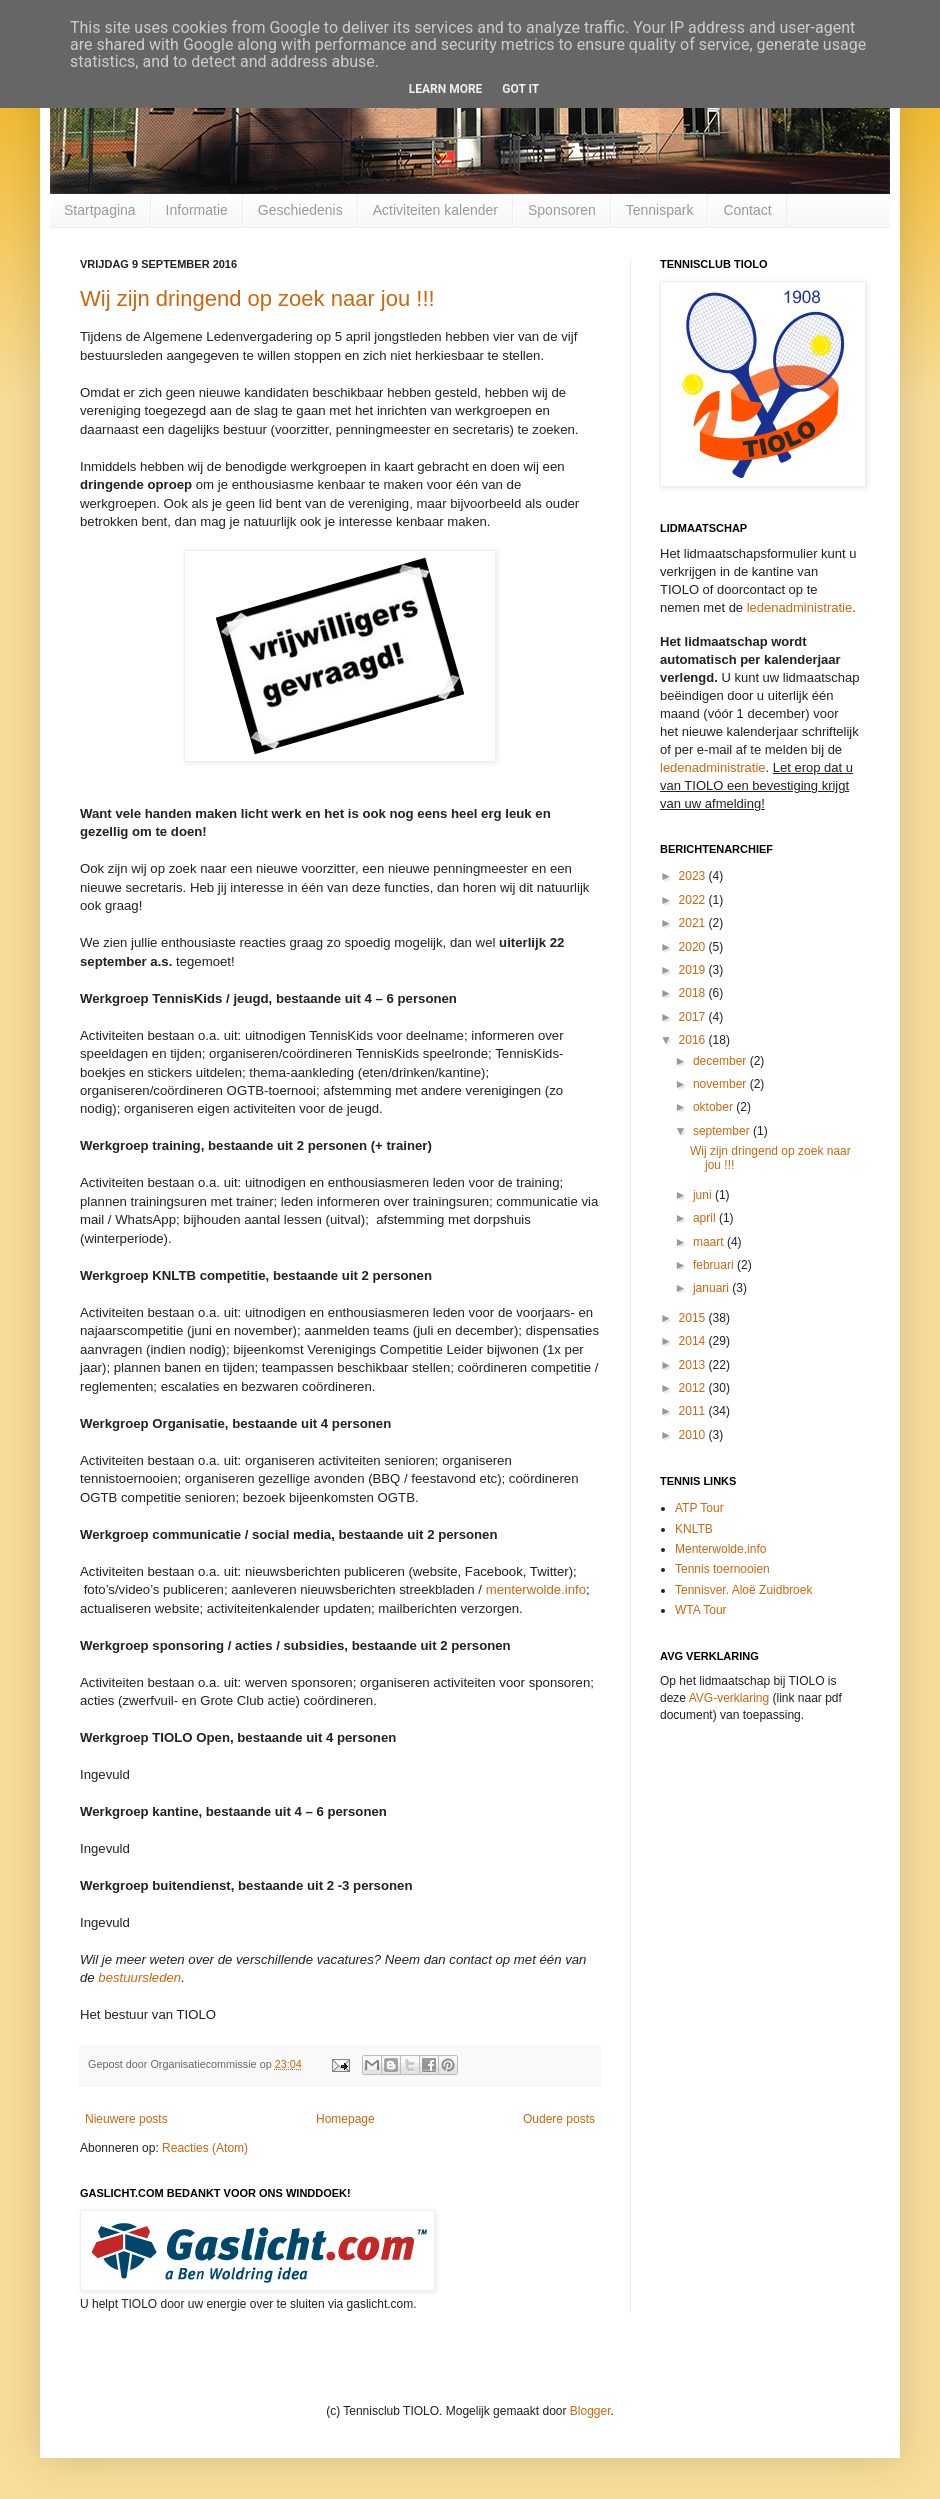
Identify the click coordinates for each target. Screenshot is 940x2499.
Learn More (446, 89)
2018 (694, 993)
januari (712, 1288)
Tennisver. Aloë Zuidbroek (743, 1590)
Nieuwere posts (126, 2119)
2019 (694, 970)
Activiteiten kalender (435, 210)
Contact (747, 210)
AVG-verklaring (729, 1698)
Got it (520, 89)
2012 (694, 1388)
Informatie (197, 210)
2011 (694, 1411)
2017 (694, 1017)
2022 (694, 900)
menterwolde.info (536, 1589)
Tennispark (660, 210)
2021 (694, 923)
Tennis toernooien (722, 1569)
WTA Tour (701, 1610)
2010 (694, 1435)
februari (715, 1265)
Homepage (345, 2119)
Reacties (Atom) (205, 2148)
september (723, 1131)
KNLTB (694, 1529)
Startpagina (100, 210)
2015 (694, 1318)
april (706, 1218)
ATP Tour (699, 1508)
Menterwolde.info (720, 1549)
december (721, 1061)
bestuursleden (139, 1977)
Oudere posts (559, 2119)
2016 (694, 1040)
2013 (694, 1365)
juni (704, 1195)
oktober (714, 1107)
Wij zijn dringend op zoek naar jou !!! (257, 298)
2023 (694, 876)
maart (710, 1242)
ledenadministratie (800, 607)
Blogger (590, 2411)
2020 (694, 947)
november (721, 1084)
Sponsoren (562, 210)
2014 (694, 1341)
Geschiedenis (300, 210)
